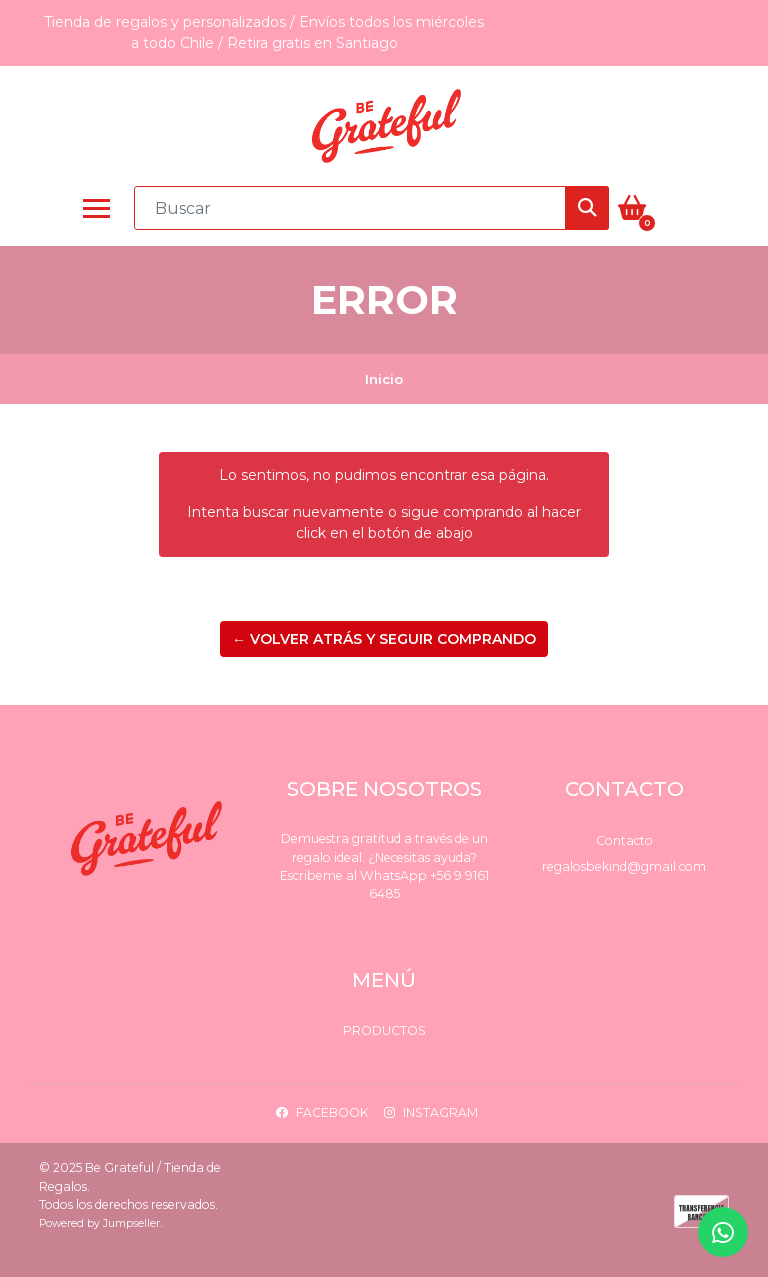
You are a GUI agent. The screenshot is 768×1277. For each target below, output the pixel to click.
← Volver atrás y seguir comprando (384, 639)
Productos (384, 1030)
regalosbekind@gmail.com (624, 866)
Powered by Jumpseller (99, 1223)
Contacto (624, 840)
